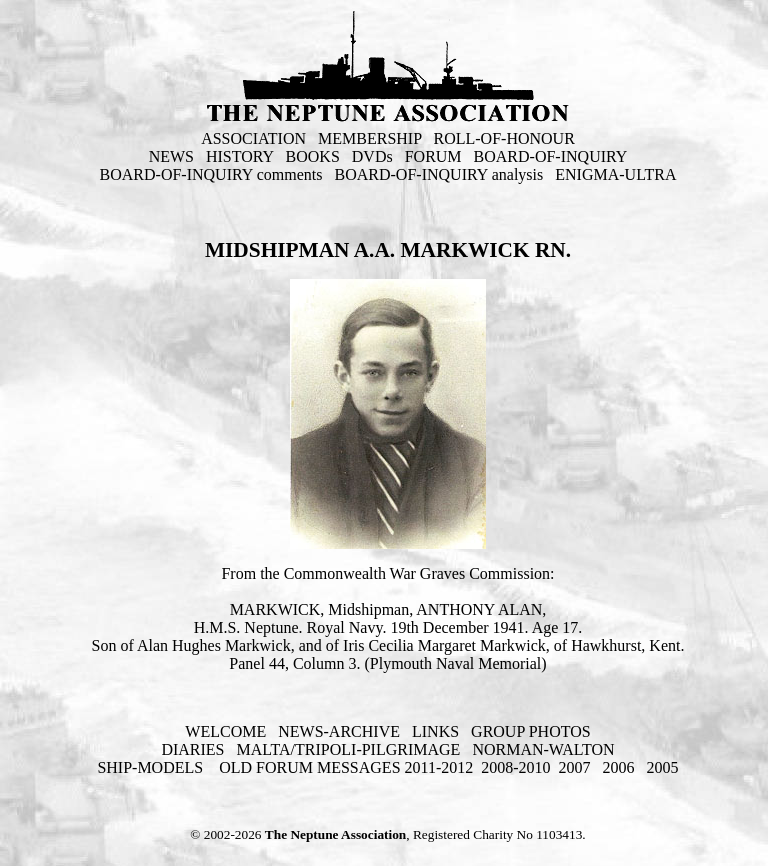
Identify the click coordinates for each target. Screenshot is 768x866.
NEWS (171, 156)
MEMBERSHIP (369, 138)
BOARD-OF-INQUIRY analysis (439, 174)
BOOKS (313, 156)
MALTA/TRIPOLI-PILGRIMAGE (348, 749)
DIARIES (192, 749)
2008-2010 (515, 767)
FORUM (433, 156)
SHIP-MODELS (152, 767)
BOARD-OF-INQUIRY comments (211, 174)
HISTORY (240, 156)
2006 (619, 767)
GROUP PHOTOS (531, 731)
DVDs (372, 156)
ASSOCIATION (253, 138)
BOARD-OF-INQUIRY (551, 156)
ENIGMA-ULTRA (615, 174)
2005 (663, 767)
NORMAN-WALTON (543, 749)
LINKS (435, 731)
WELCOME (225, 731)
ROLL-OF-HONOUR (504, 138)
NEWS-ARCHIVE (339, 731)
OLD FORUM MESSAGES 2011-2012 (346, 767)
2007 (575, 767)
